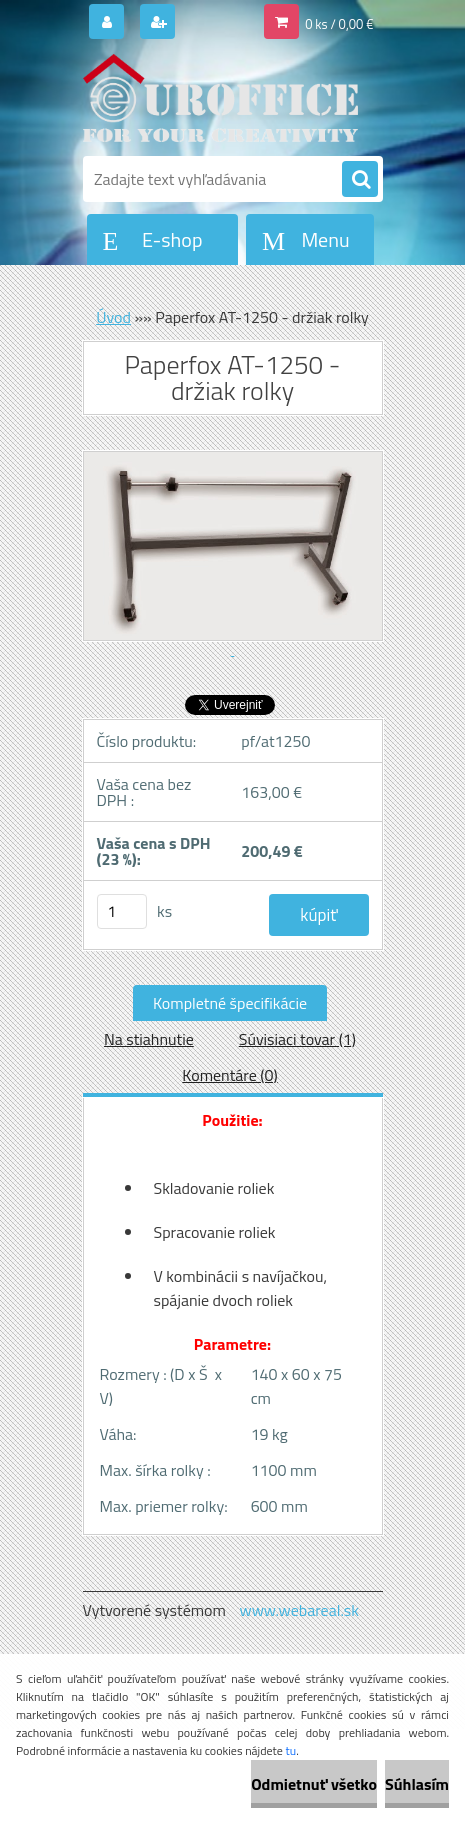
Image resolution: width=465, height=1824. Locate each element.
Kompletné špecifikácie (230, 1003)
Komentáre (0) (229, 1075)
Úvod (113, 317)
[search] (360, 180)
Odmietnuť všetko (314, 1784)
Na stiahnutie (149, 1039)
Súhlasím (417, 1784)
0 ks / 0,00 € (339, 24)
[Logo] (220, 98)
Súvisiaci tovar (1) (297, 1039)
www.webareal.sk (299, 1610)
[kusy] (122, 911)
